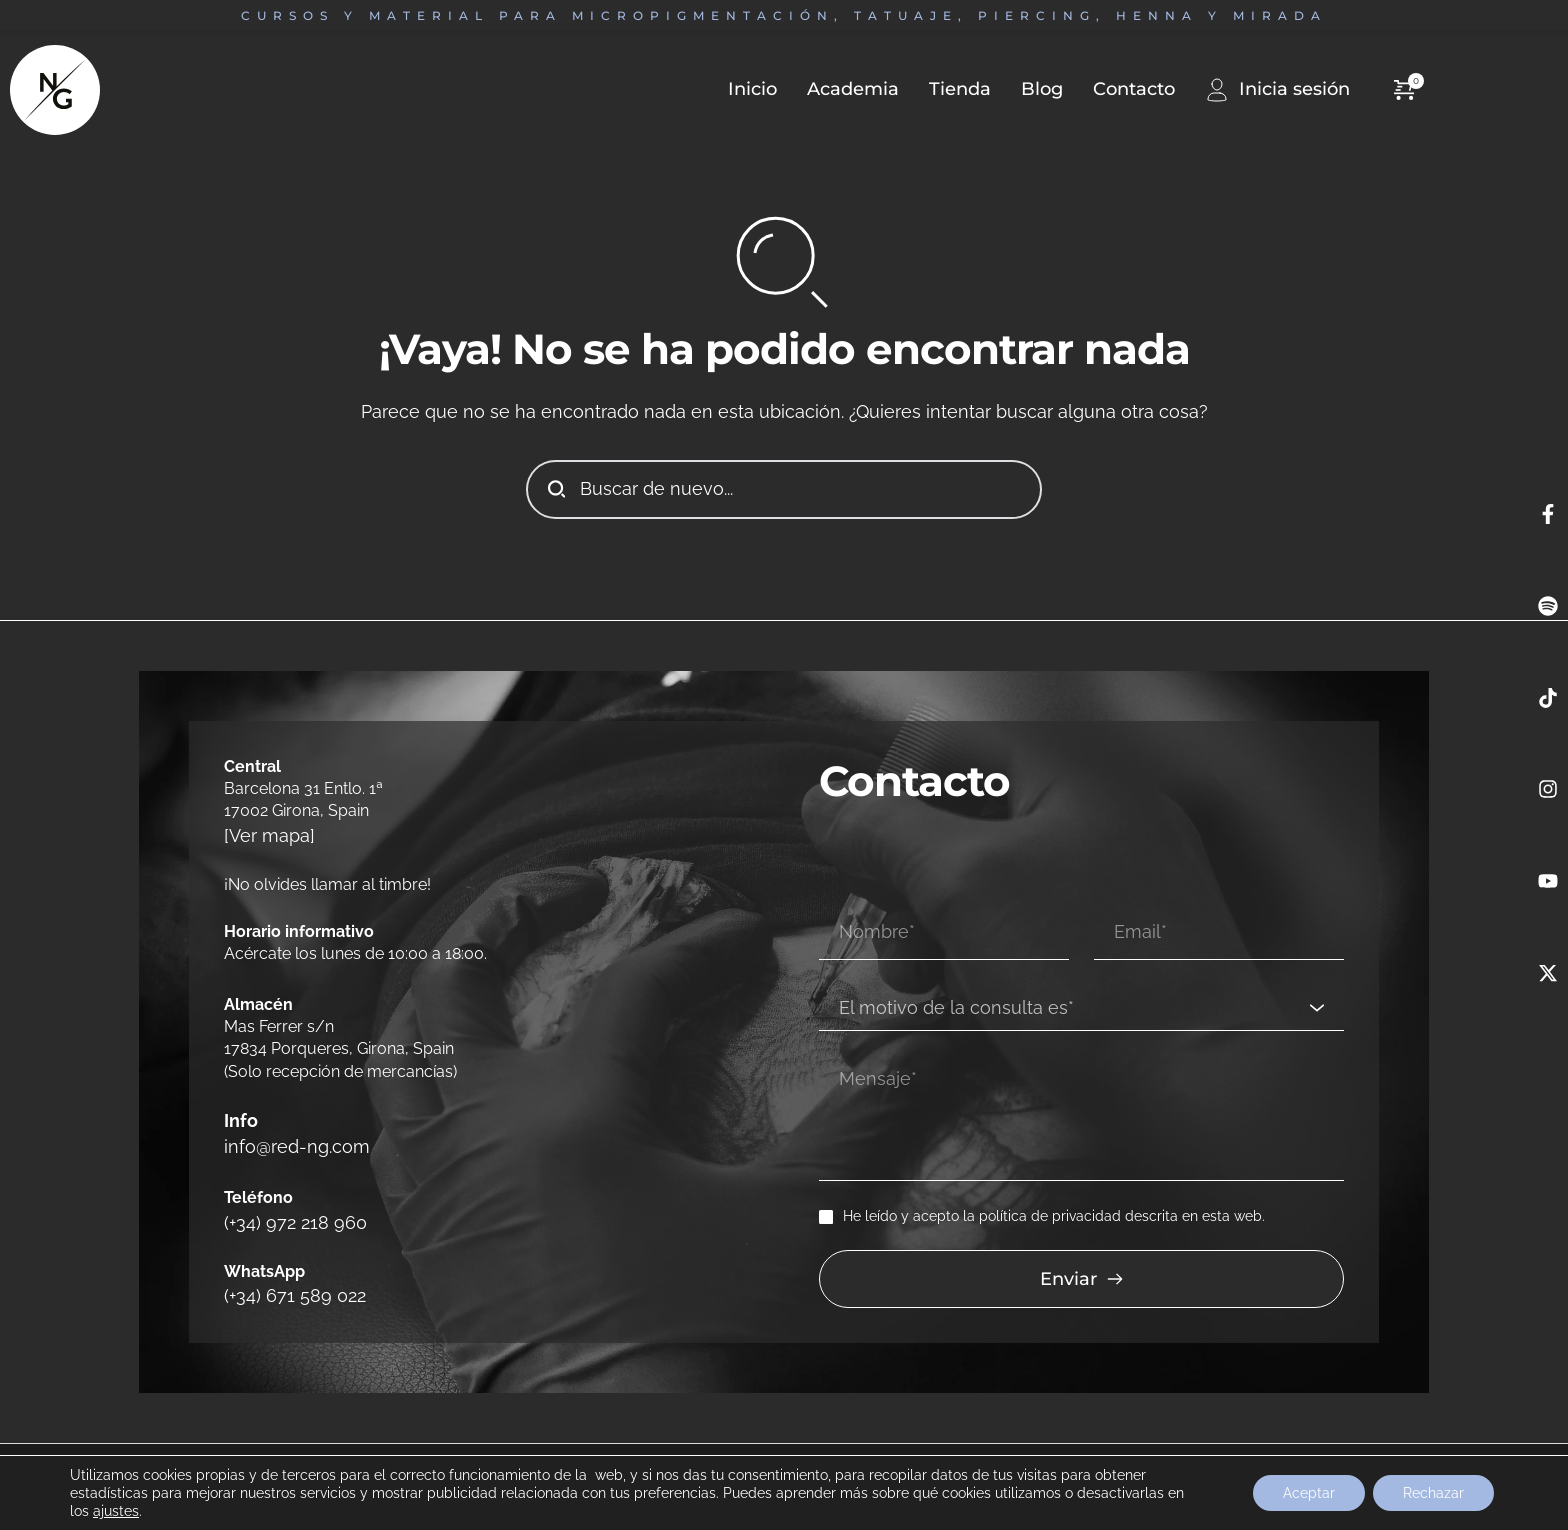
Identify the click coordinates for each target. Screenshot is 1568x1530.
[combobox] (1081, 969)
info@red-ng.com (290, 1132)
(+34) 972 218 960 (286, 1199)
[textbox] (1074, 968)
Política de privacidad (320, 1442)
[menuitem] (737, 89)
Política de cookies (446, 1442)
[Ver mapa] (264, 833)
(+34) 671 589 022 (286, 1266)
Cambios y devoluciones (176, 1442)
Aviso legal (63, 1442)
